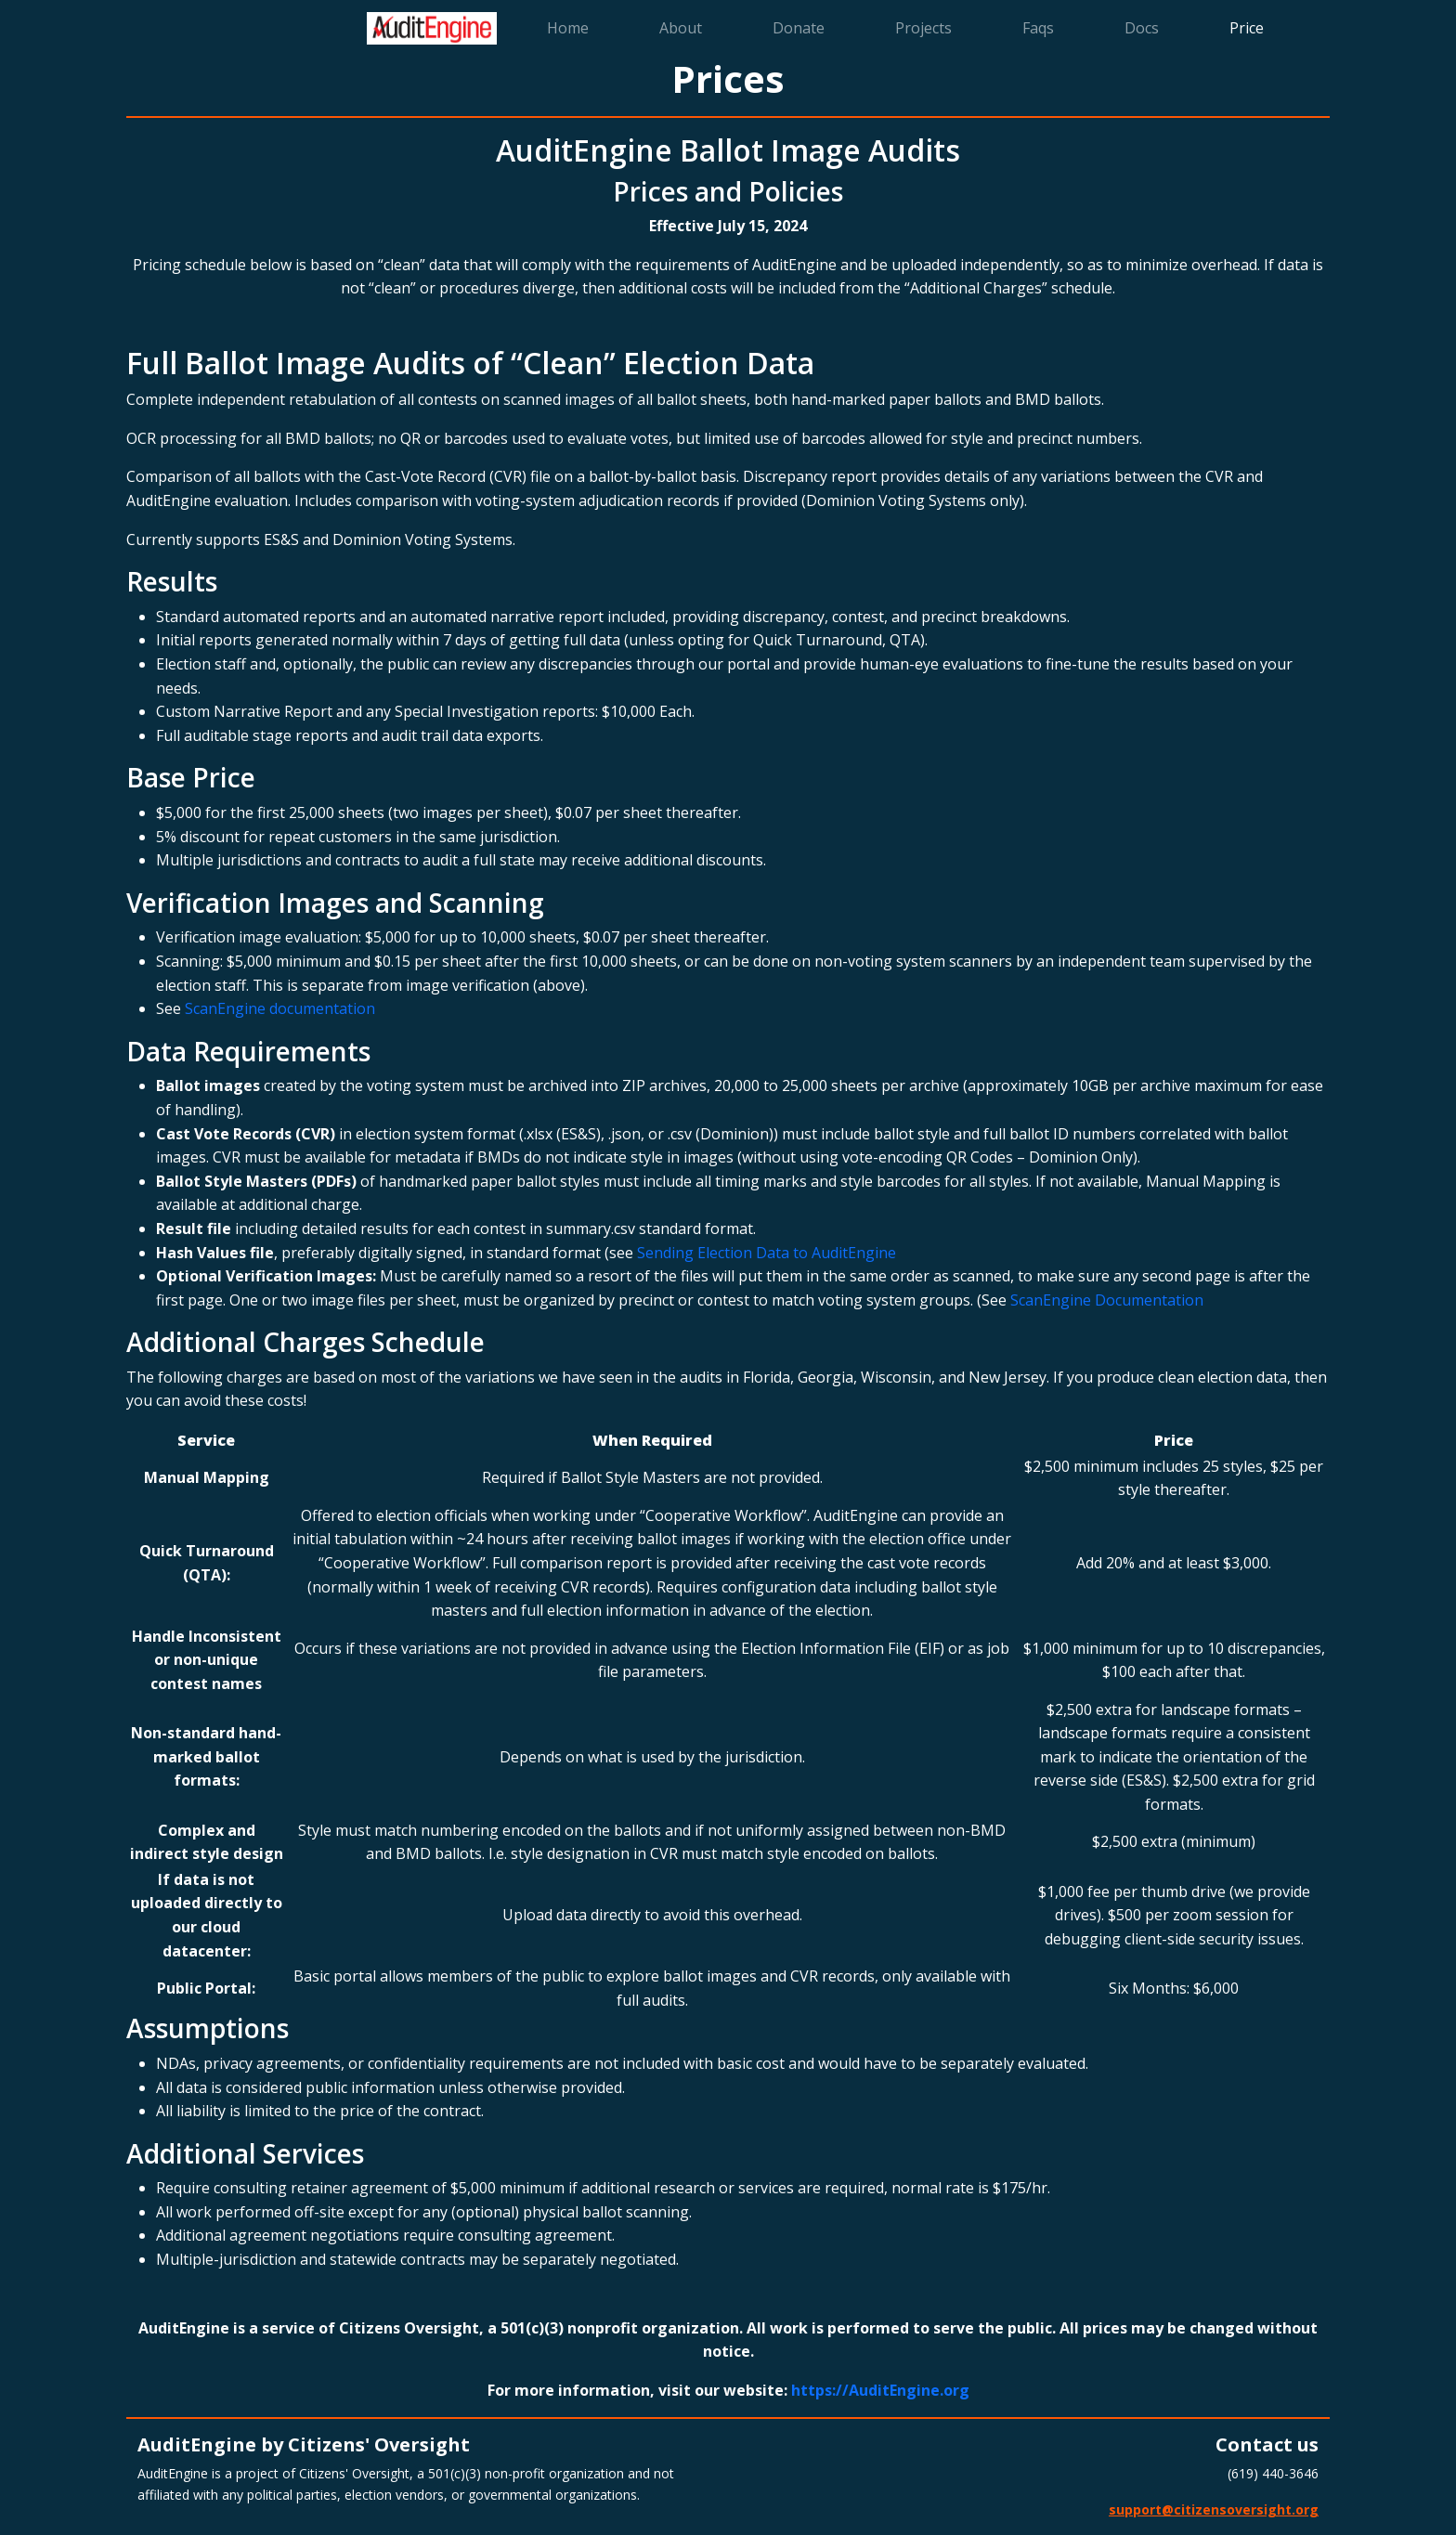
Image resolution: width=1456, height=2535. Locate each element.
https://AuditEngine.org (880, 2390)
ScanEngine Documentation (1106, 1300)
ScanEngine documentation (280, 1008)
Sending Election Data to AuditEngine (766, 1252)
